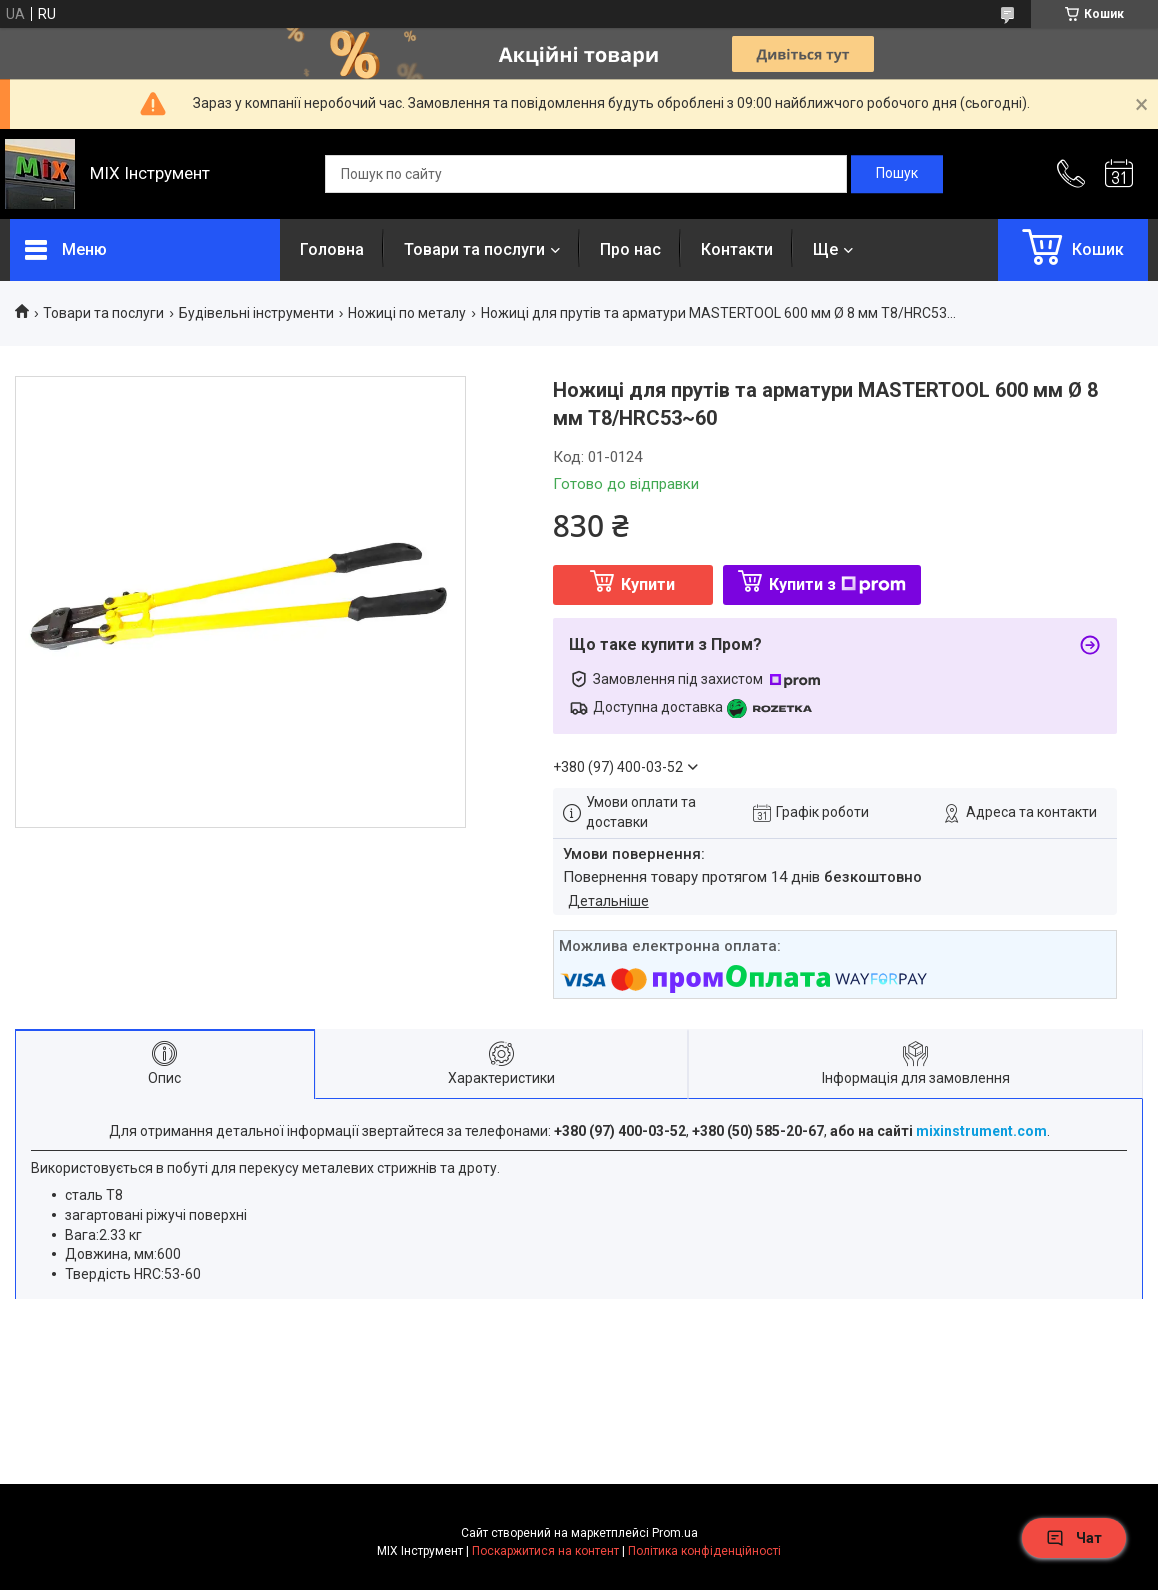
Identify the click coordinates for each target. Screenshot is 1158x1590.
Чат (1074, 1538)
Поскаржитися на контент (545, 1551)
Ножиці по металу (407, 313)
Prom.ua (675, 1533)
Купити (648, 584)
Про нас (630, 249)
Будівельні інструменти (256, 313)
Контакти (737, 249)
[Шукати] (897, 174)
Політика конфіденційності (704, 1551)
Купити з (837, 584)
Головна (332, 249)
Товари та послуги (474, 249)
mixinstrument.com (981, 1131)
